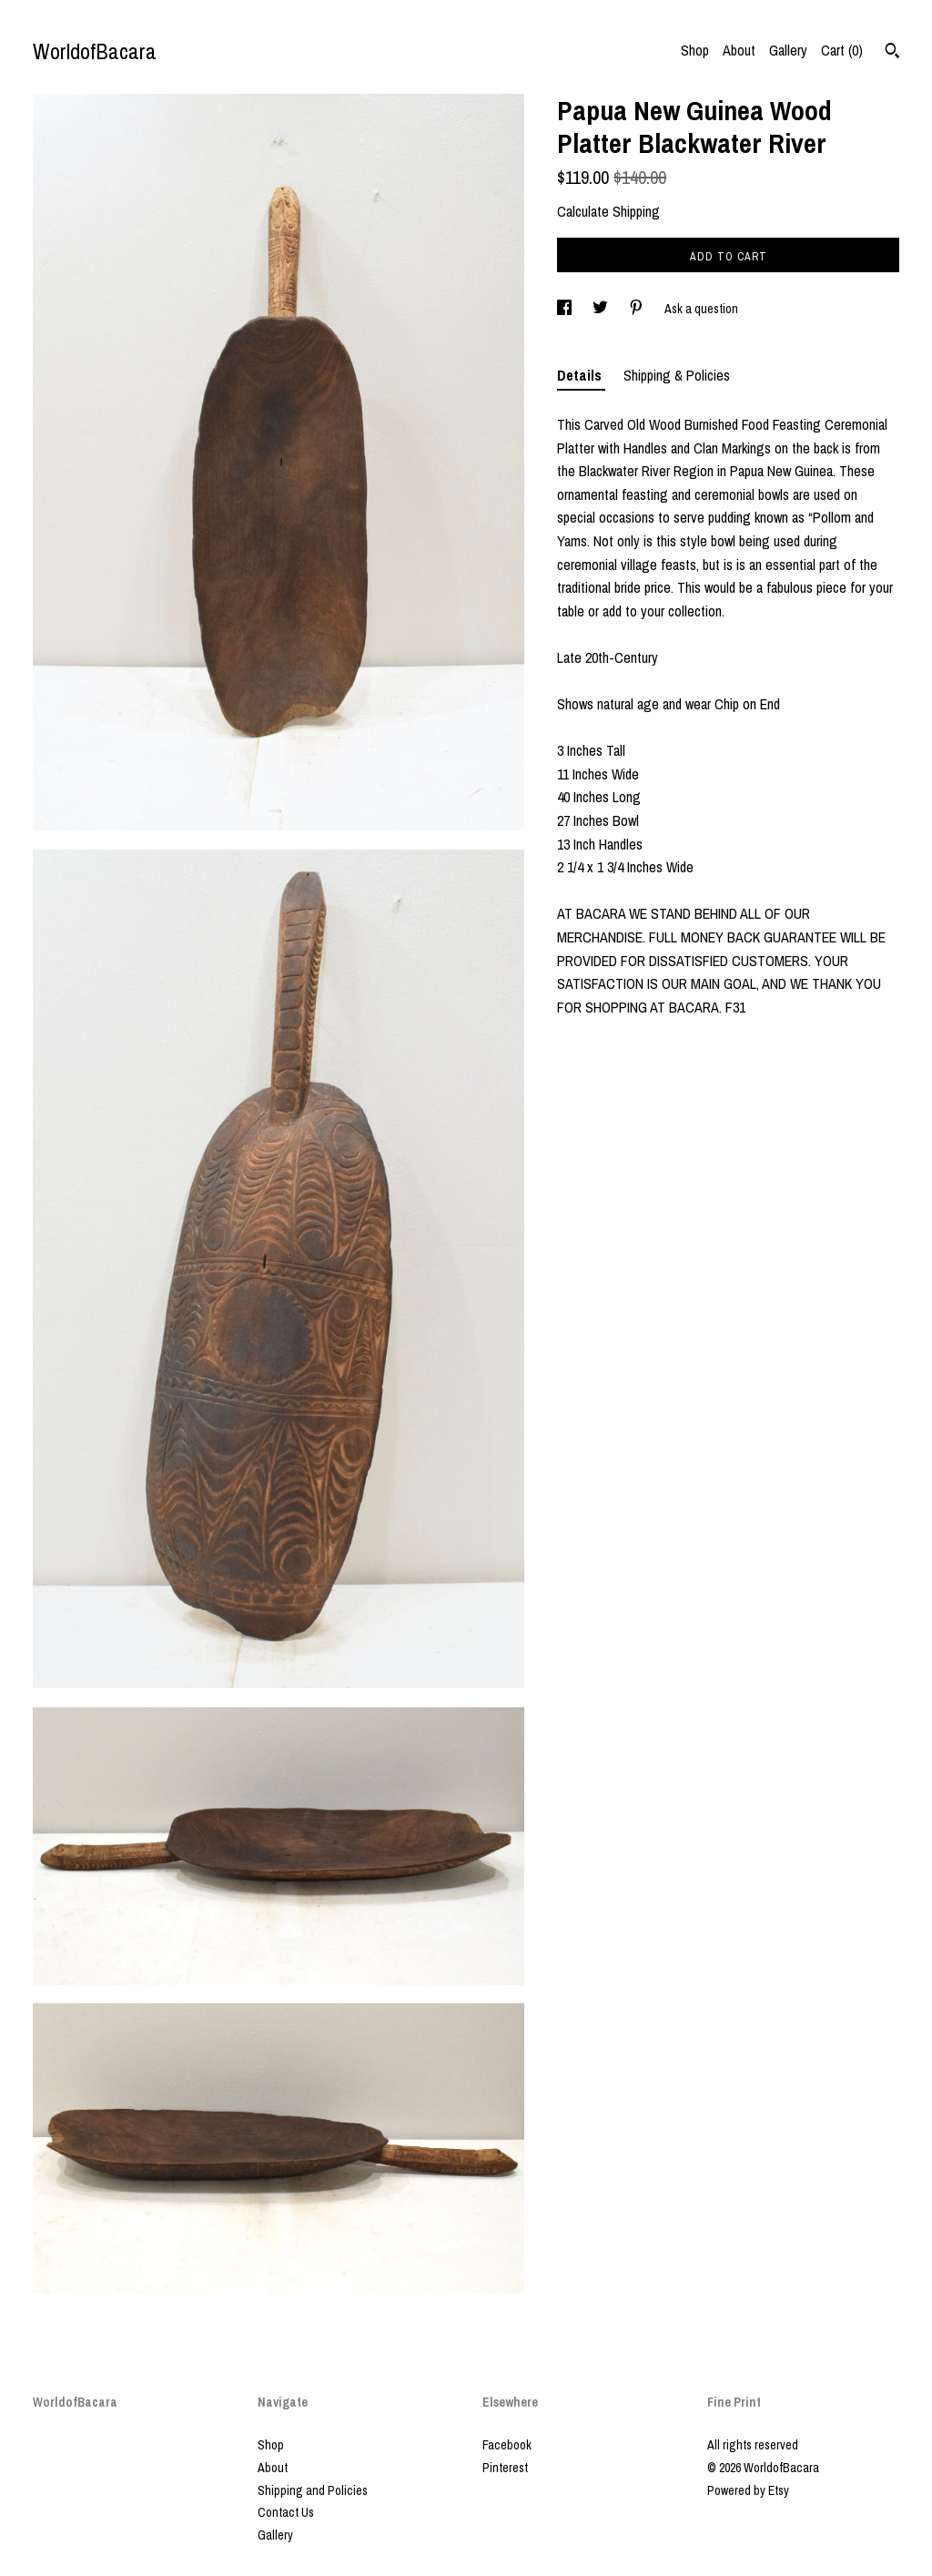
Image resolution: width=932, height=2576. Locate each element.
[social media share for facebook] (565, 308)
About (739, 50)
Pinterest (505, 2467)
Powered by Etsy (748, 2490)
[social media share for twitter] (602, 308)
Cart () (842, 50)
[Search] (892, 53)
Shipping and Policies (313, 2490)
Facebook (507, 2445)
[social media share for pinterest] (637, 308)
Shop (695, 50)
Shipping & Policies (676, 375)
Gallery (788, 50)
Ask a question (701, 308)
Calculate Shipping (608, 211)
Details (581, 375)
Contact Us (286, 2512)
